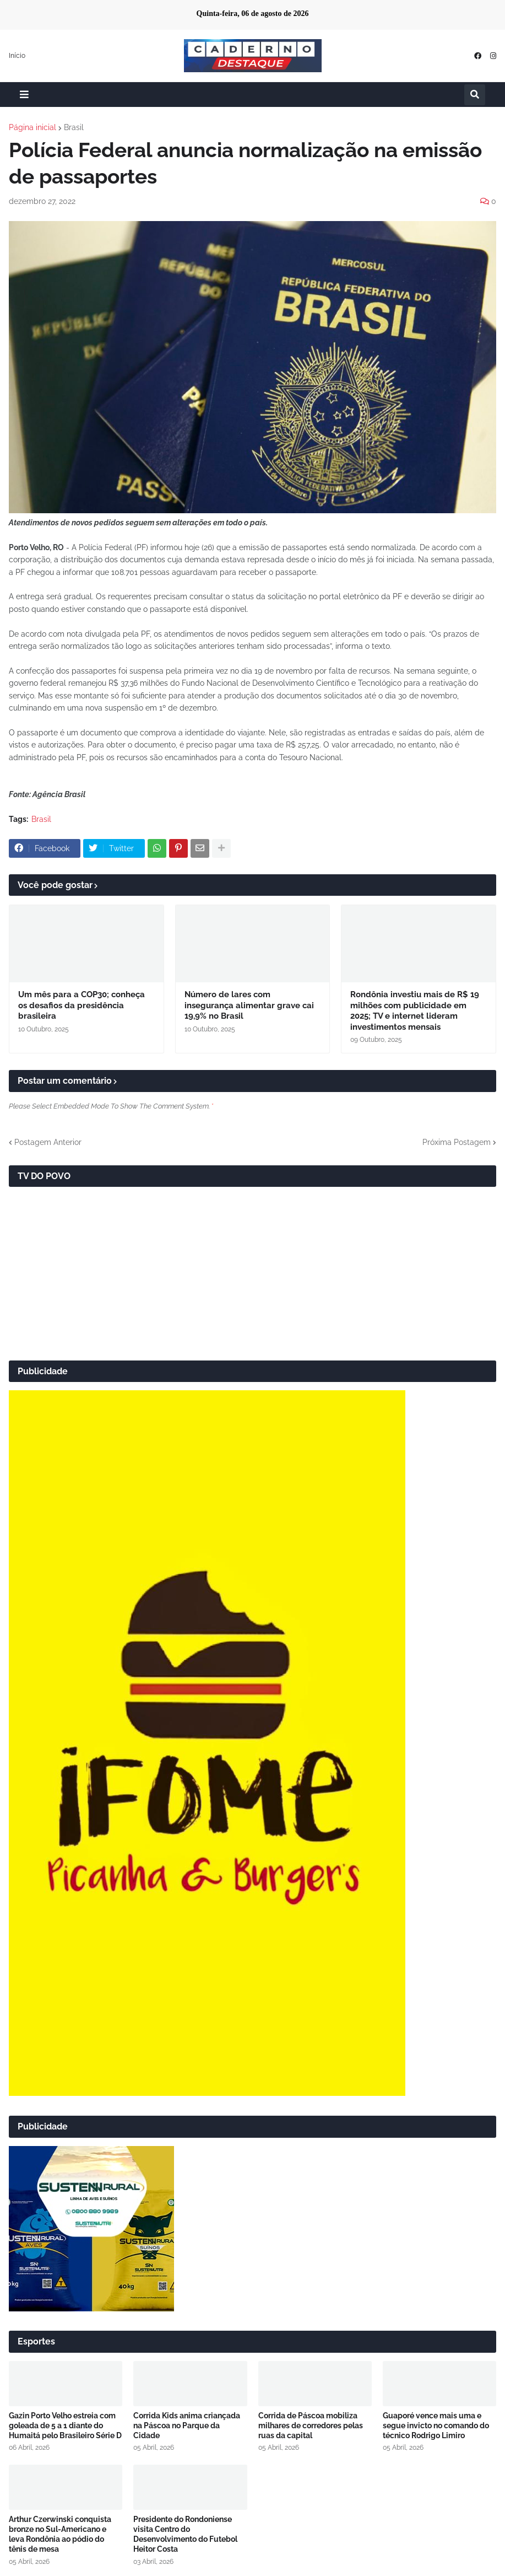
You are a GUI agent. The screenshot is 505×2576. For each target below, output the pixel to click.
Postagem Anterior (48, 1142)
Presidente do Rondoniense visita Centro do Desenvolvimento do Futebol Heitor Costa (185, 2534)
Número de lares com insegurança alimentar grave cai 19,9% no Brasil (249, 1005)
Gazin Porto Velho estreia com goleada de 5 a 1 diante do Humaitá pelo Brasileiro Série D (65, 2425)
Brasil (74, 127)
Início (17, 56)
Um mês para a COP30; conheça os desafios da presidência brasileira (81, 1005)
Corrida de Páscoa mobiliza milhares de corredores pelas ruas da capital (310, 2425)
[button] (24, 94)
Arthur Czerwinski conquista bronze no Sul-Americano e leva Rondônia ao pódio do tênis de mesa (60, 2534)
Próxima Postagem (456, 1142)
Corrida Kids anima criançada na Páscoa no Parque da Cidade (186, 2425)
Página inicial (32, 127)
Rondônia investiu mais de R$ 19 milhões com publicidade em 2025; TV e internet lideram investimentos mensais (414, 1010)
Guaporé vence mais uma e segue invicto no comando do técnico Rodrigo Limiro (436, 2425)
